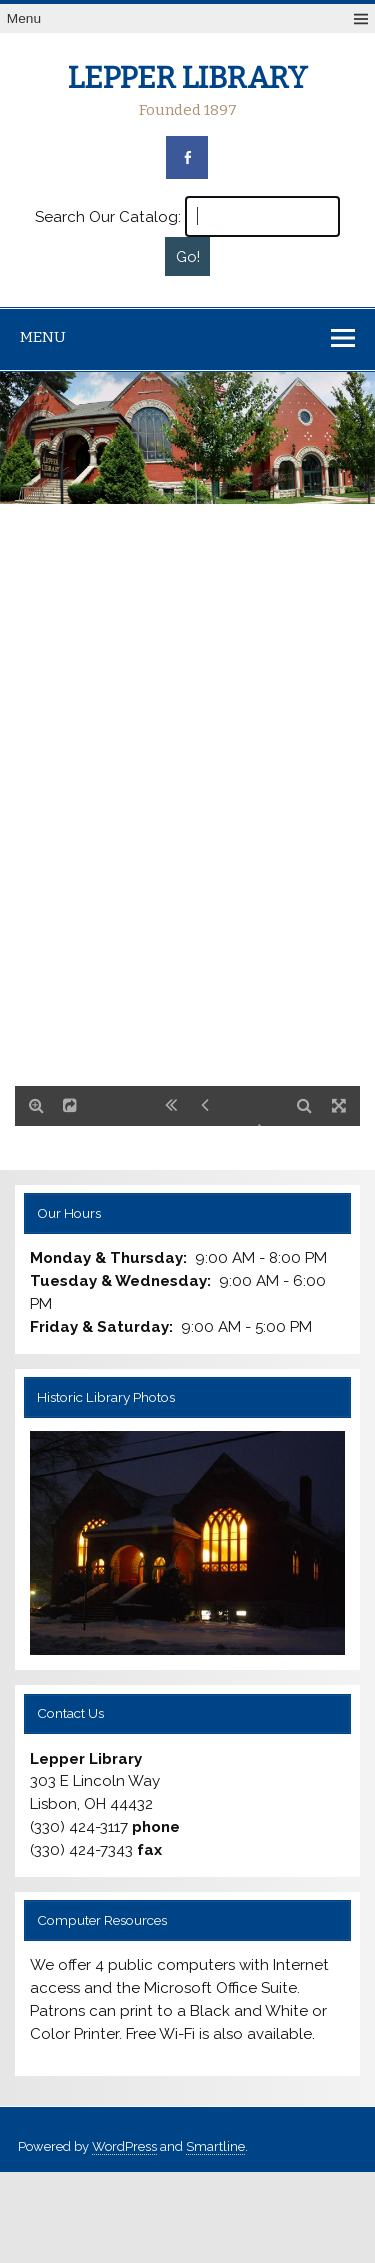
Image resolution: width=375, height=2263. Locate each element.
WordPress (124, 2146)
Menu (24, 18)
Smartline (215, 2146)
